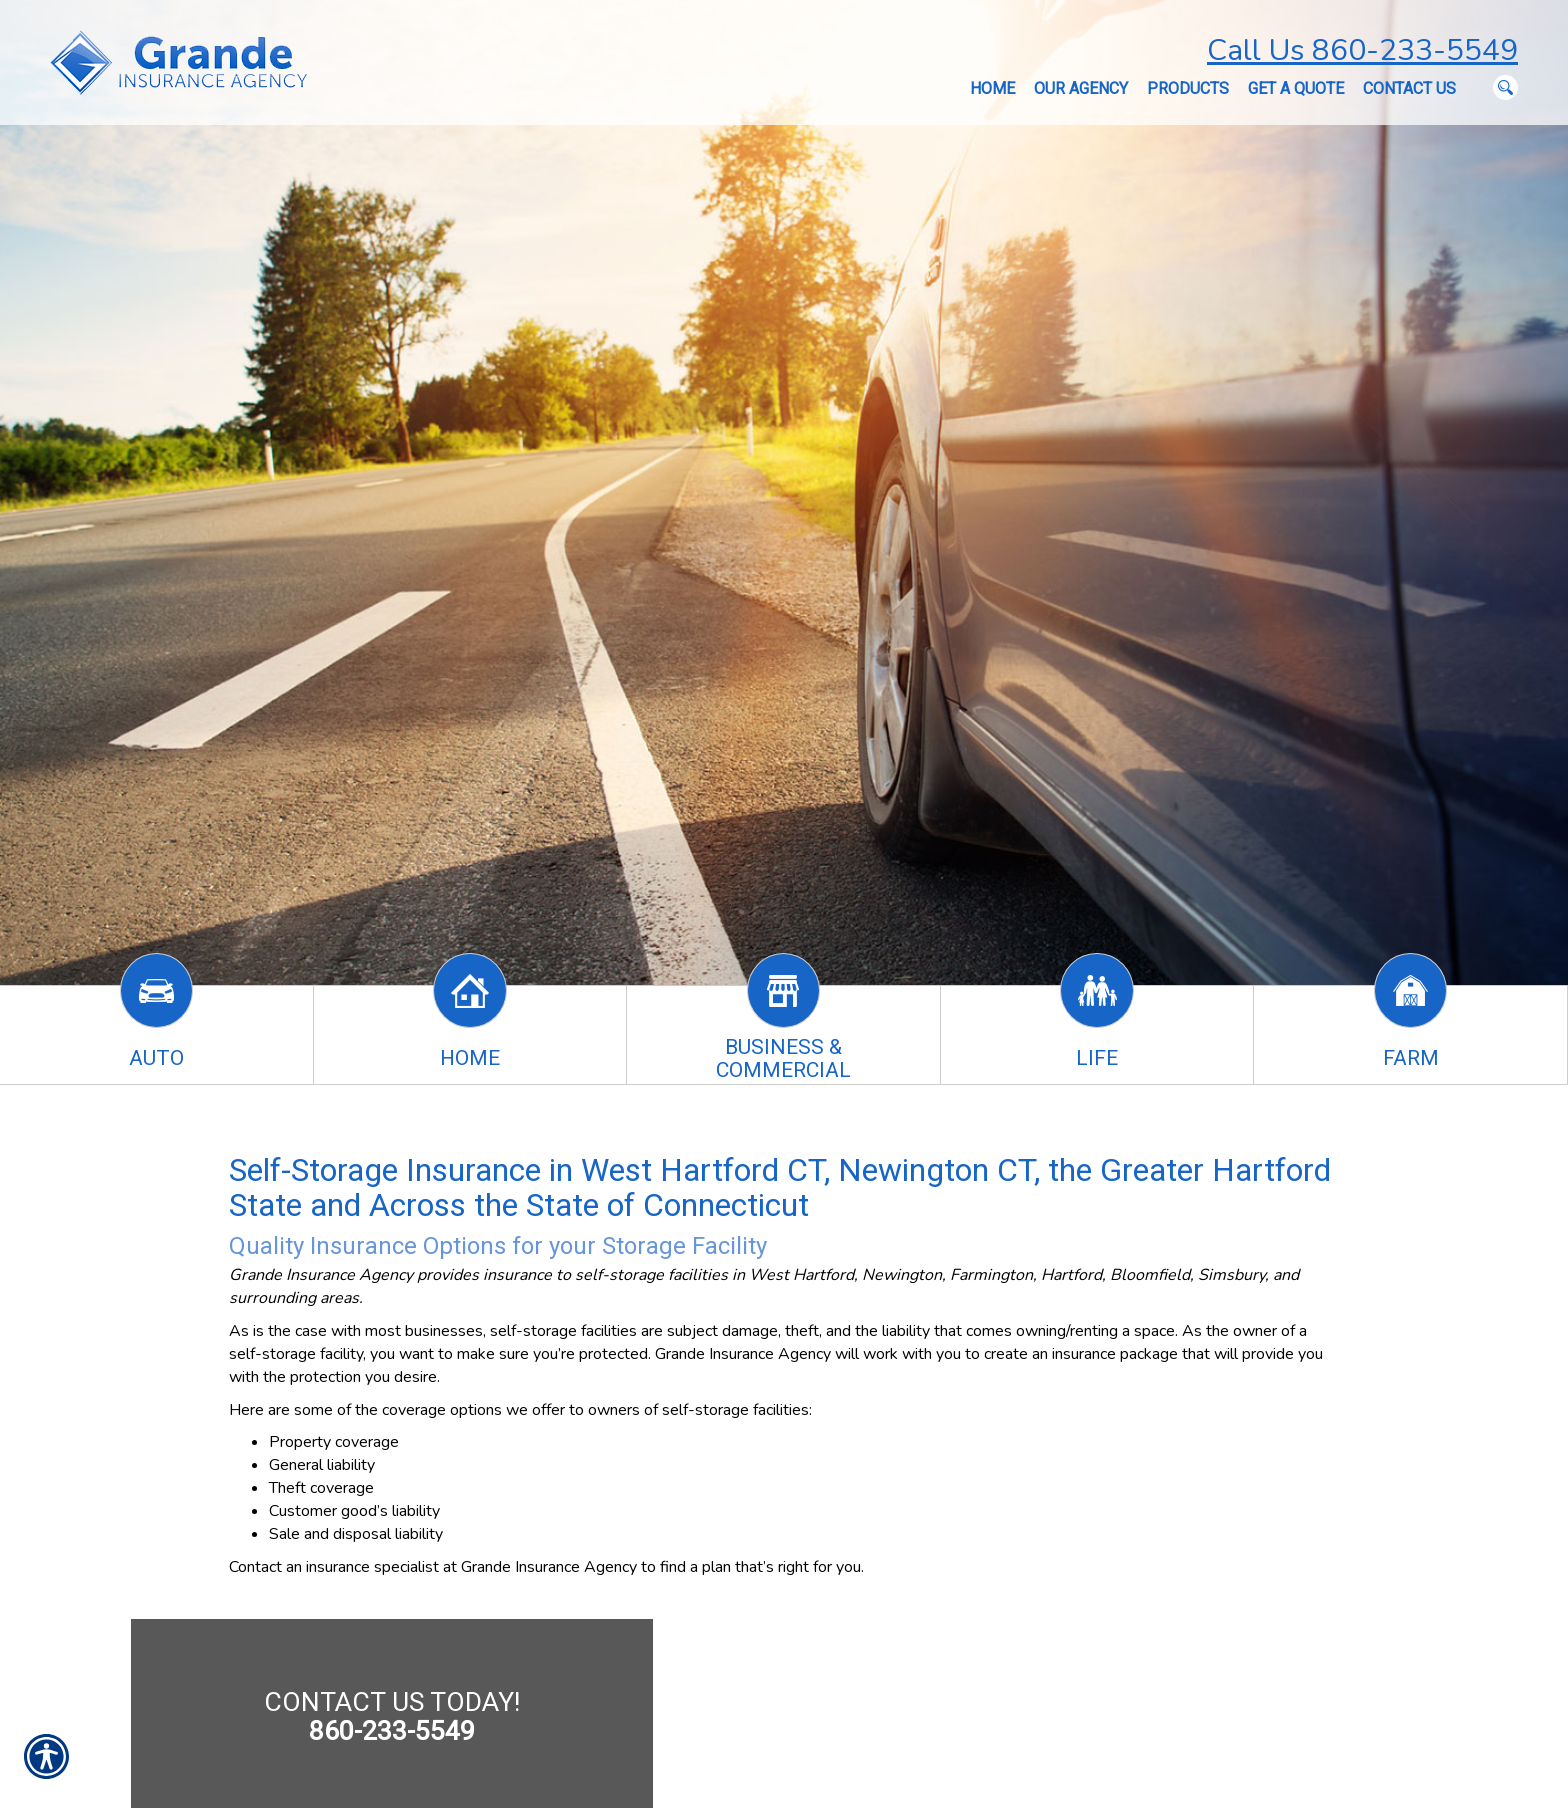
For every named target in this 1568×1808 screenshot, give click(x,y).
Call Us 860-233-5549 (1362, 50)
